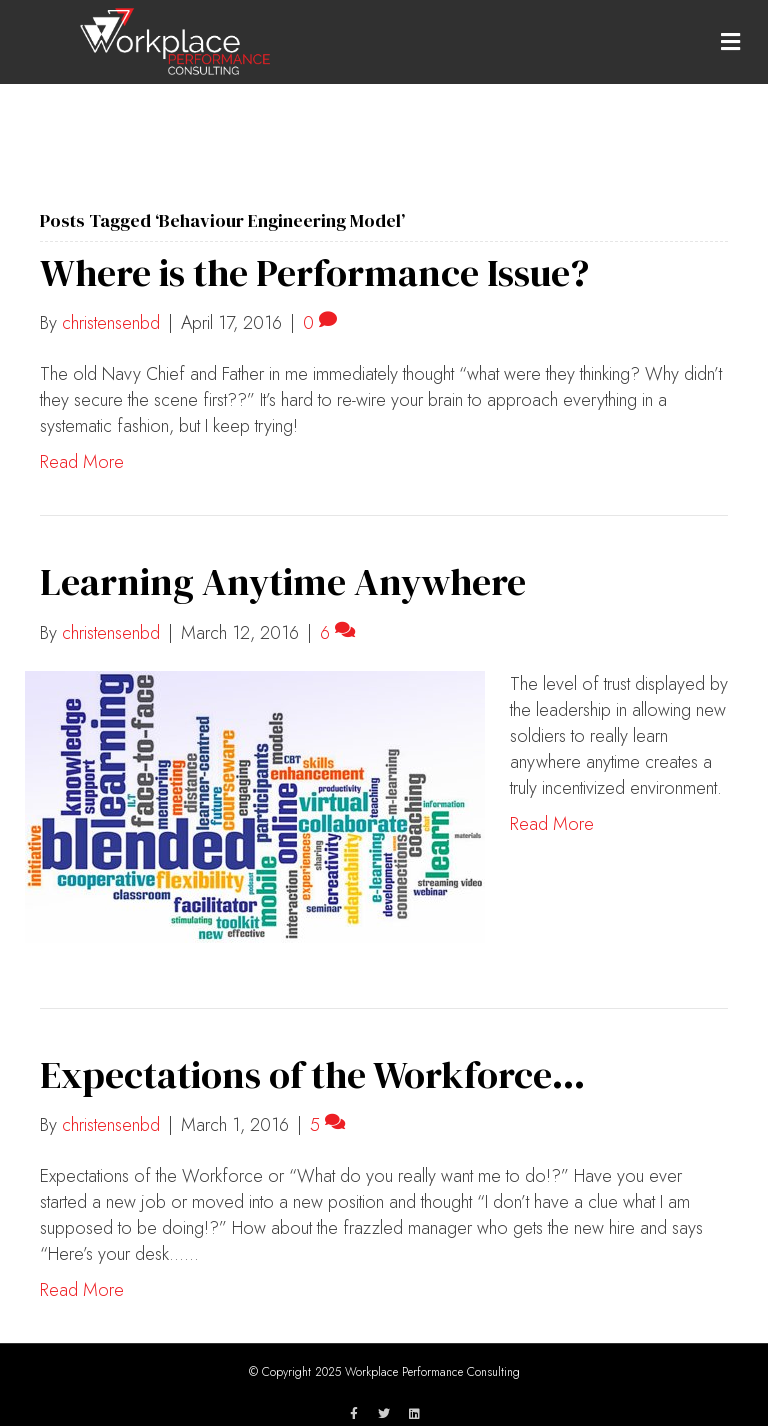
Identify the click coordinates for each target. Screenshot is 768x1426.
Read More (82, 462)
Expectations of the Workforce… (312, 1075)
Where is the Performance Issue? (314, 273)
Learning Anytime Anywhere (283, 582)
